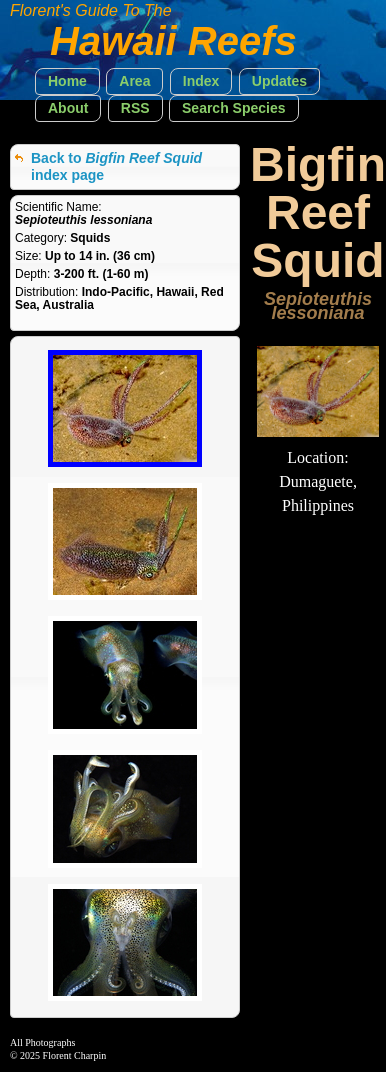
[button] (67, 81)
